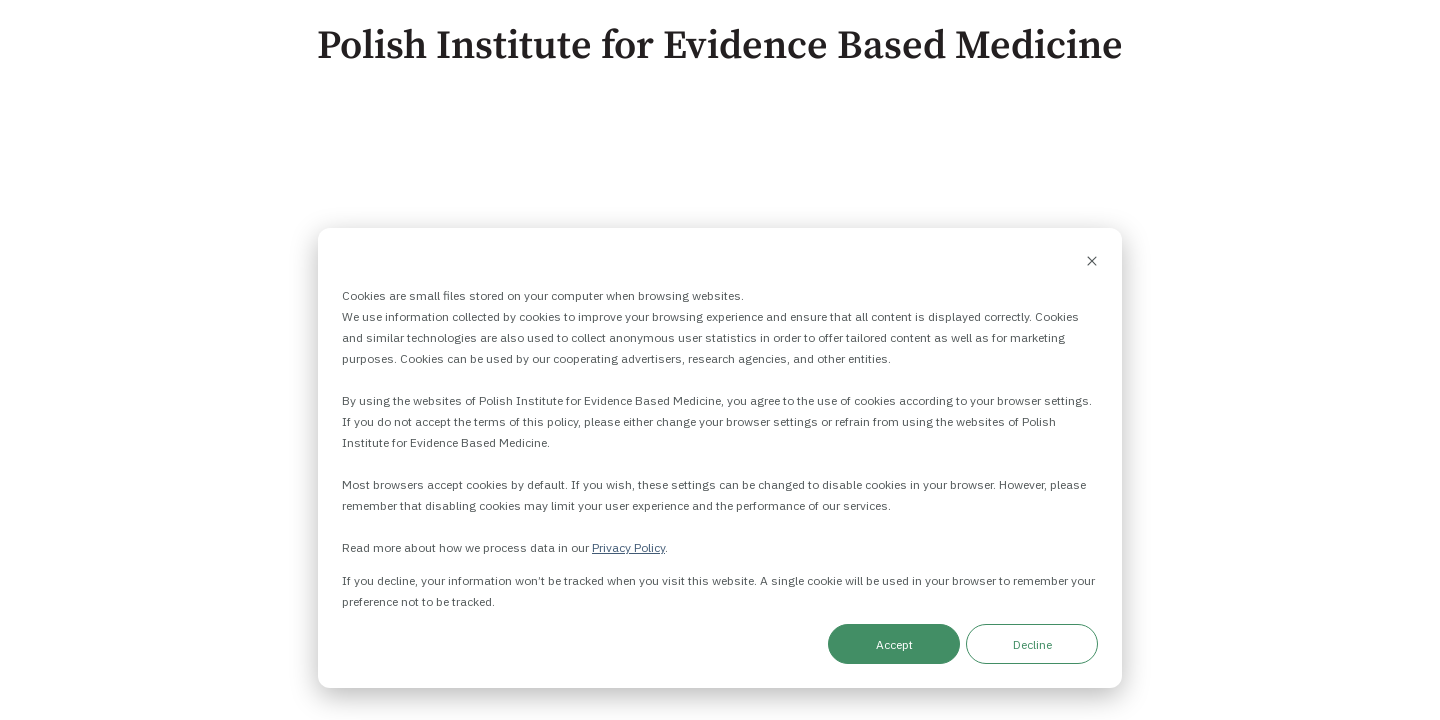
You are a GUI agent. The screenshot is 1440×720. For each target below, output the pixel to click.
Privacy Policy (628, 547)
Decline (1032, 644)
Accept (894, 644)
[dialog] (720, 458)
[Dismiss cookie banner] (1092, 262)
